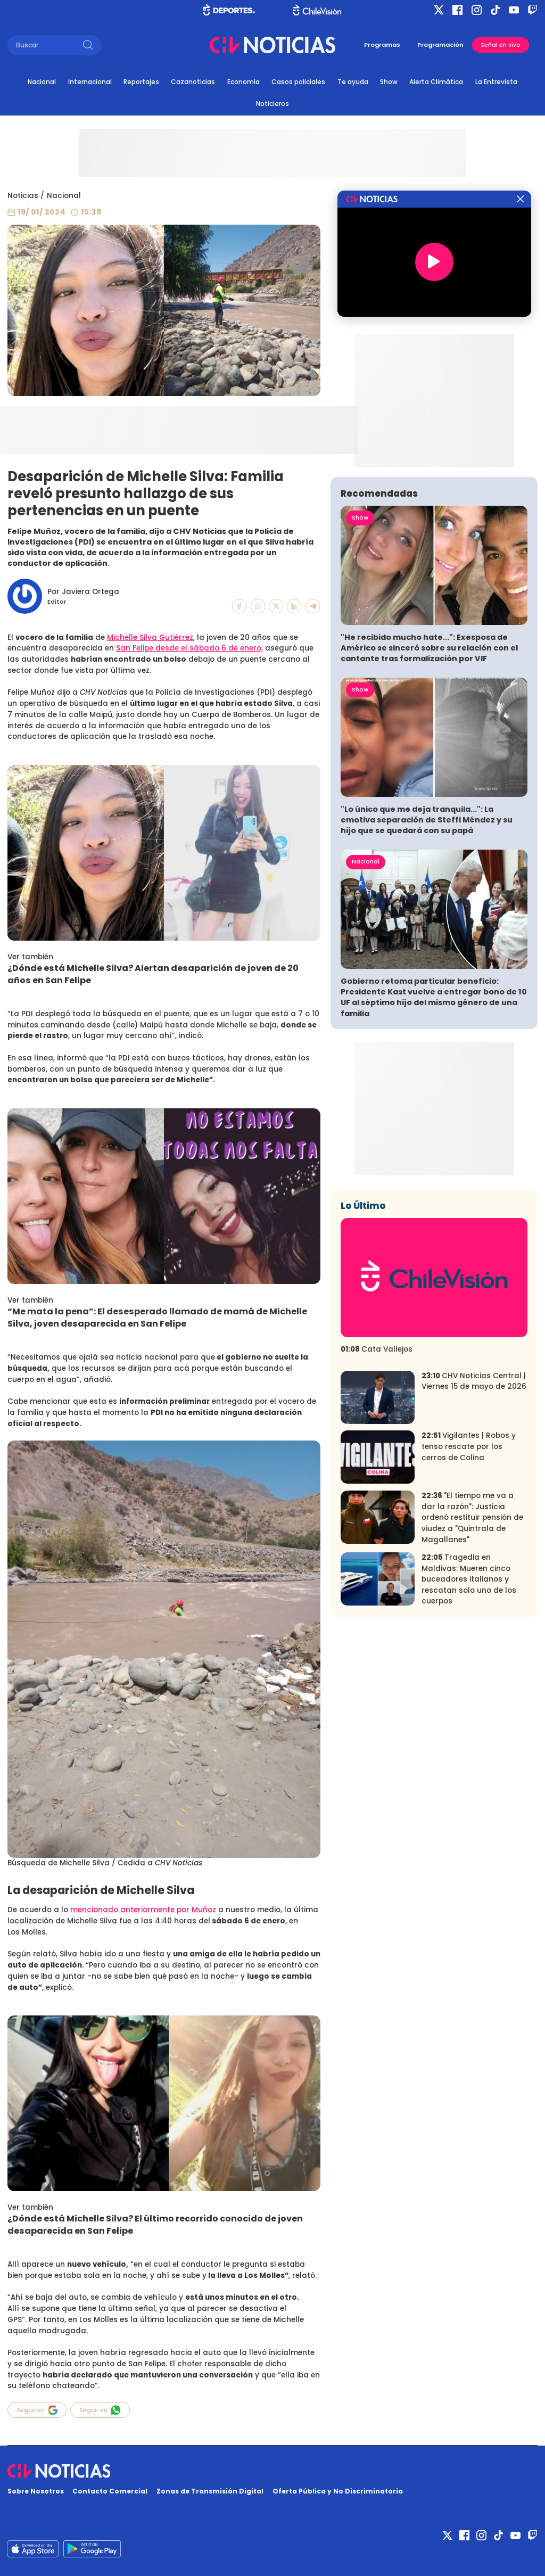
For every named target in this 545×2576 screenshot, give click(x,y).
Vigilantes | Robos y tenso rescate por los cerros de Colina (469, 1446)
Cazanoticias (193, 81)
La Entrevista (496, 81)
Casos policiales (298, 81)
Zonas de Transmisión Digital (209, 2491)
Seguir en (37, 2410)
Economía (243, 81)
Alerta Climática (436, 81)
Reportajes (141, 81)
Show (389, 81)
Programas (382, 44)
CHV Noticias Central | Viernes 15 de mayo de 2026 (474, 1381)
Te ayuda (352, 81)
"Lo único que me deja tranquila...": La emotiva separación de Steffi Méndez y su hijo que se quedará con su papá (427, 820)
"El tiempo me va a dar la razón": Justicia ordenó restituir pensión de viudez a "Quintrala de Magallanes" (472, 1517)
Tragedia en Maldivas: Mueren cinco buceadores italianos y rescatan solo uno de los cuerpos (469, 1579)
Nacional (42, 81)
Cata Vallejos (376, 1349)
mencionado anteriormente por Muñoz (143, 1910)
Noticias (22, 196)
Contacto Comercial (109, 2491)
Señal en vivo (501, 45)
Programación (440, 44)
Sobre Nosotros (35, 2491)
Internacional (90, 81)
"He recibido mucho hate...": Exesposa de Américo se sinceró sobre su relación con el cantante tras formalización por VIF (429, 648)
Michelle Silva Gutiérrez (150, 637)
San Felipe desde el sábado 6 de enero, (189, 648)
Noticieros (272, 103)
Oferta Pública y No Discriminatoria (337, 2491)
